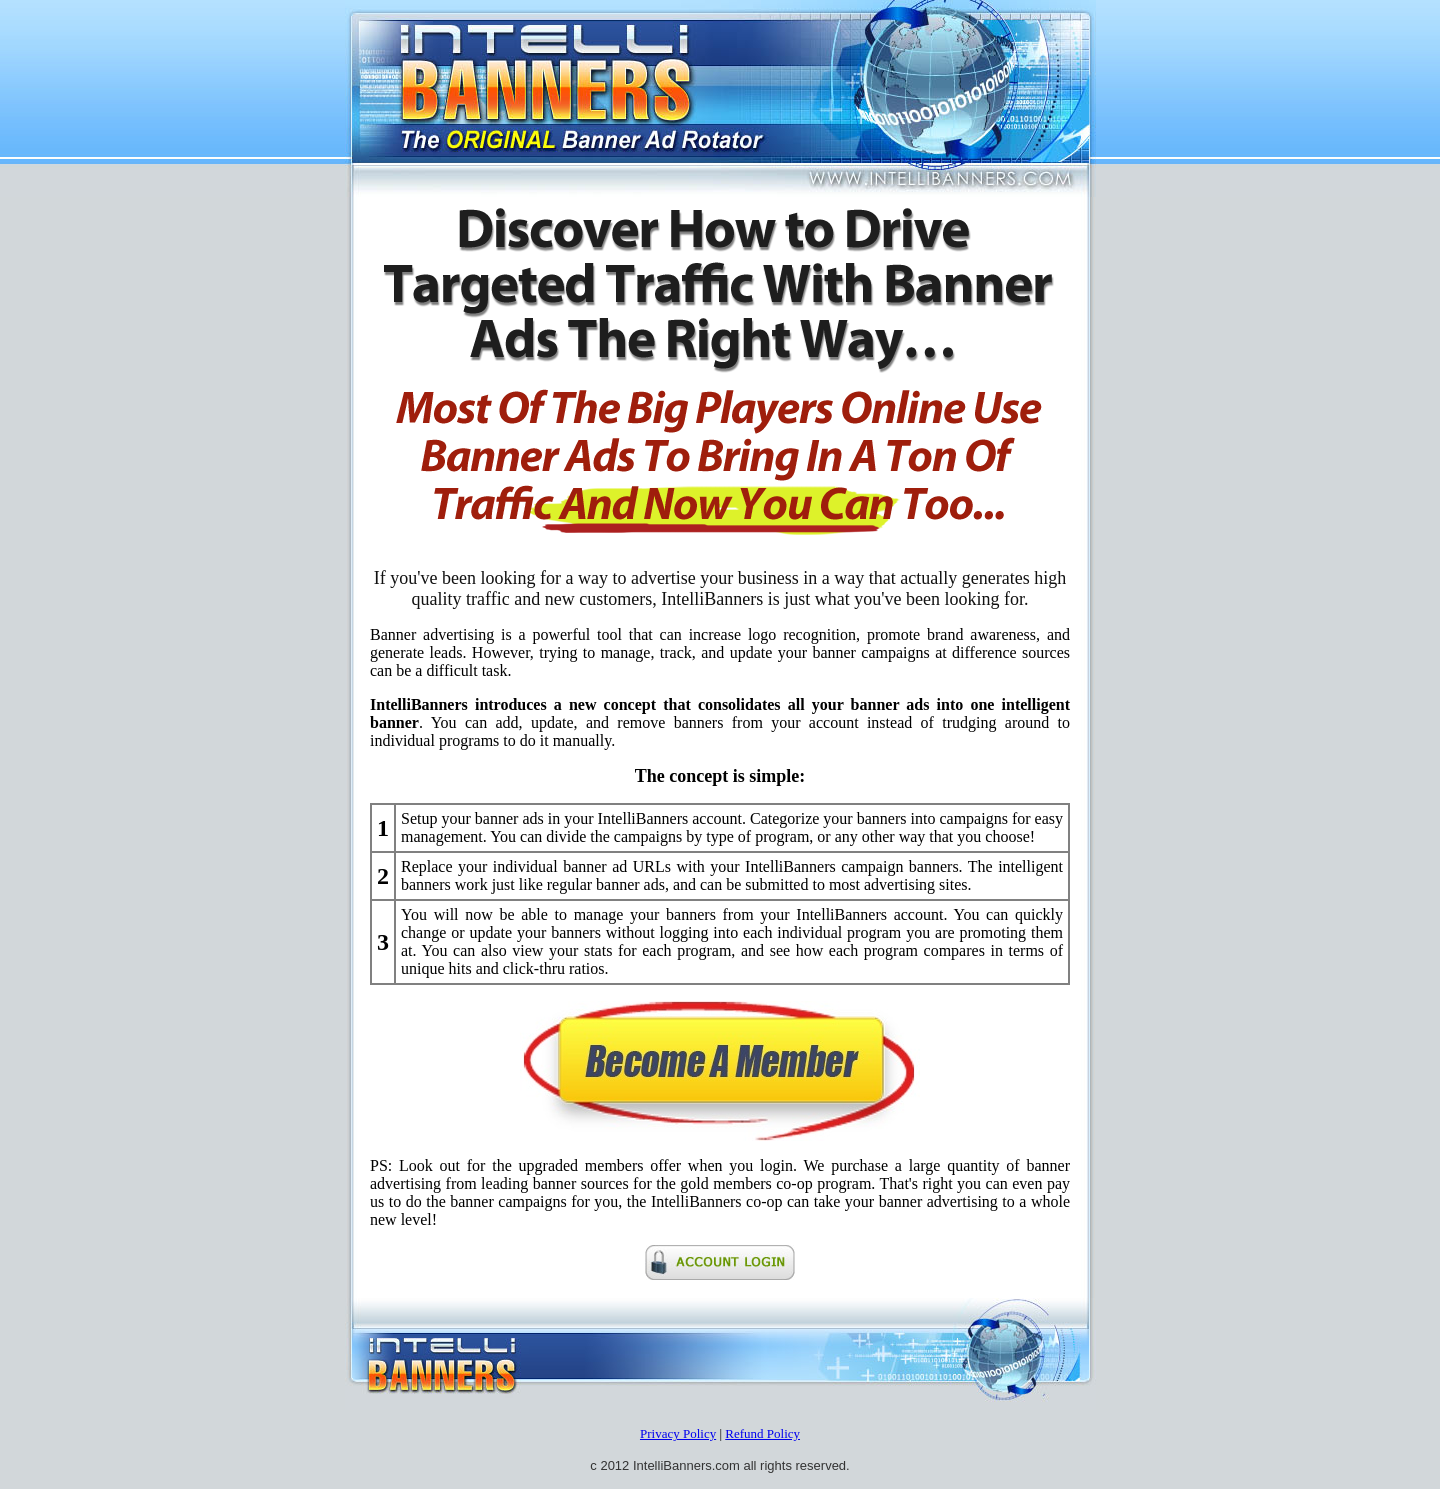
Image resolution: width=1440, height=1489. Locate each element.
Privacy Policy (678, 1433)
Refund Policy (762, 1433)
